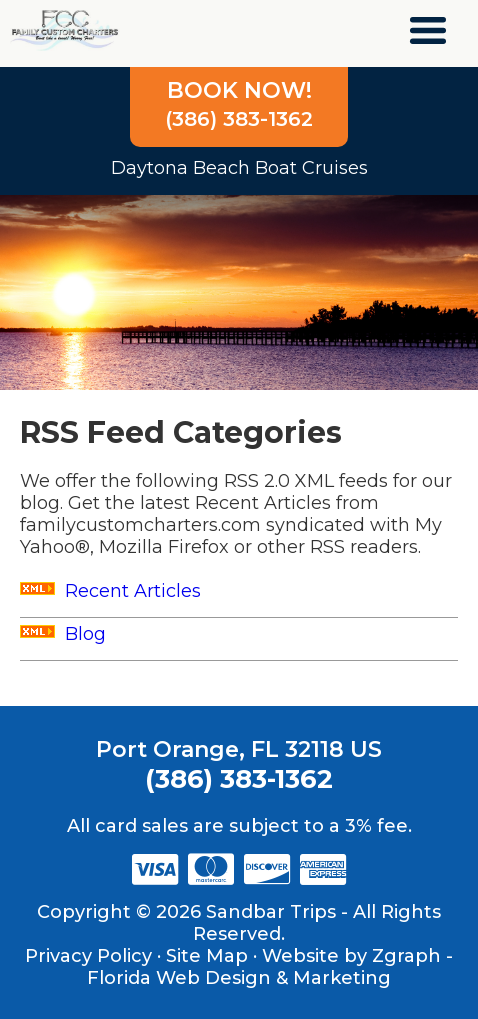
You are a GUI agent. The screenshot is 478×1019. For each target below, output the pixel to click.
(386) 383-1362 (239, 104)
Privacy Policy (88, 956)
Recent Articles (110, 591)
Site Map (207, 956)
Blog (63, 634)
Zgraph (406, 956)
